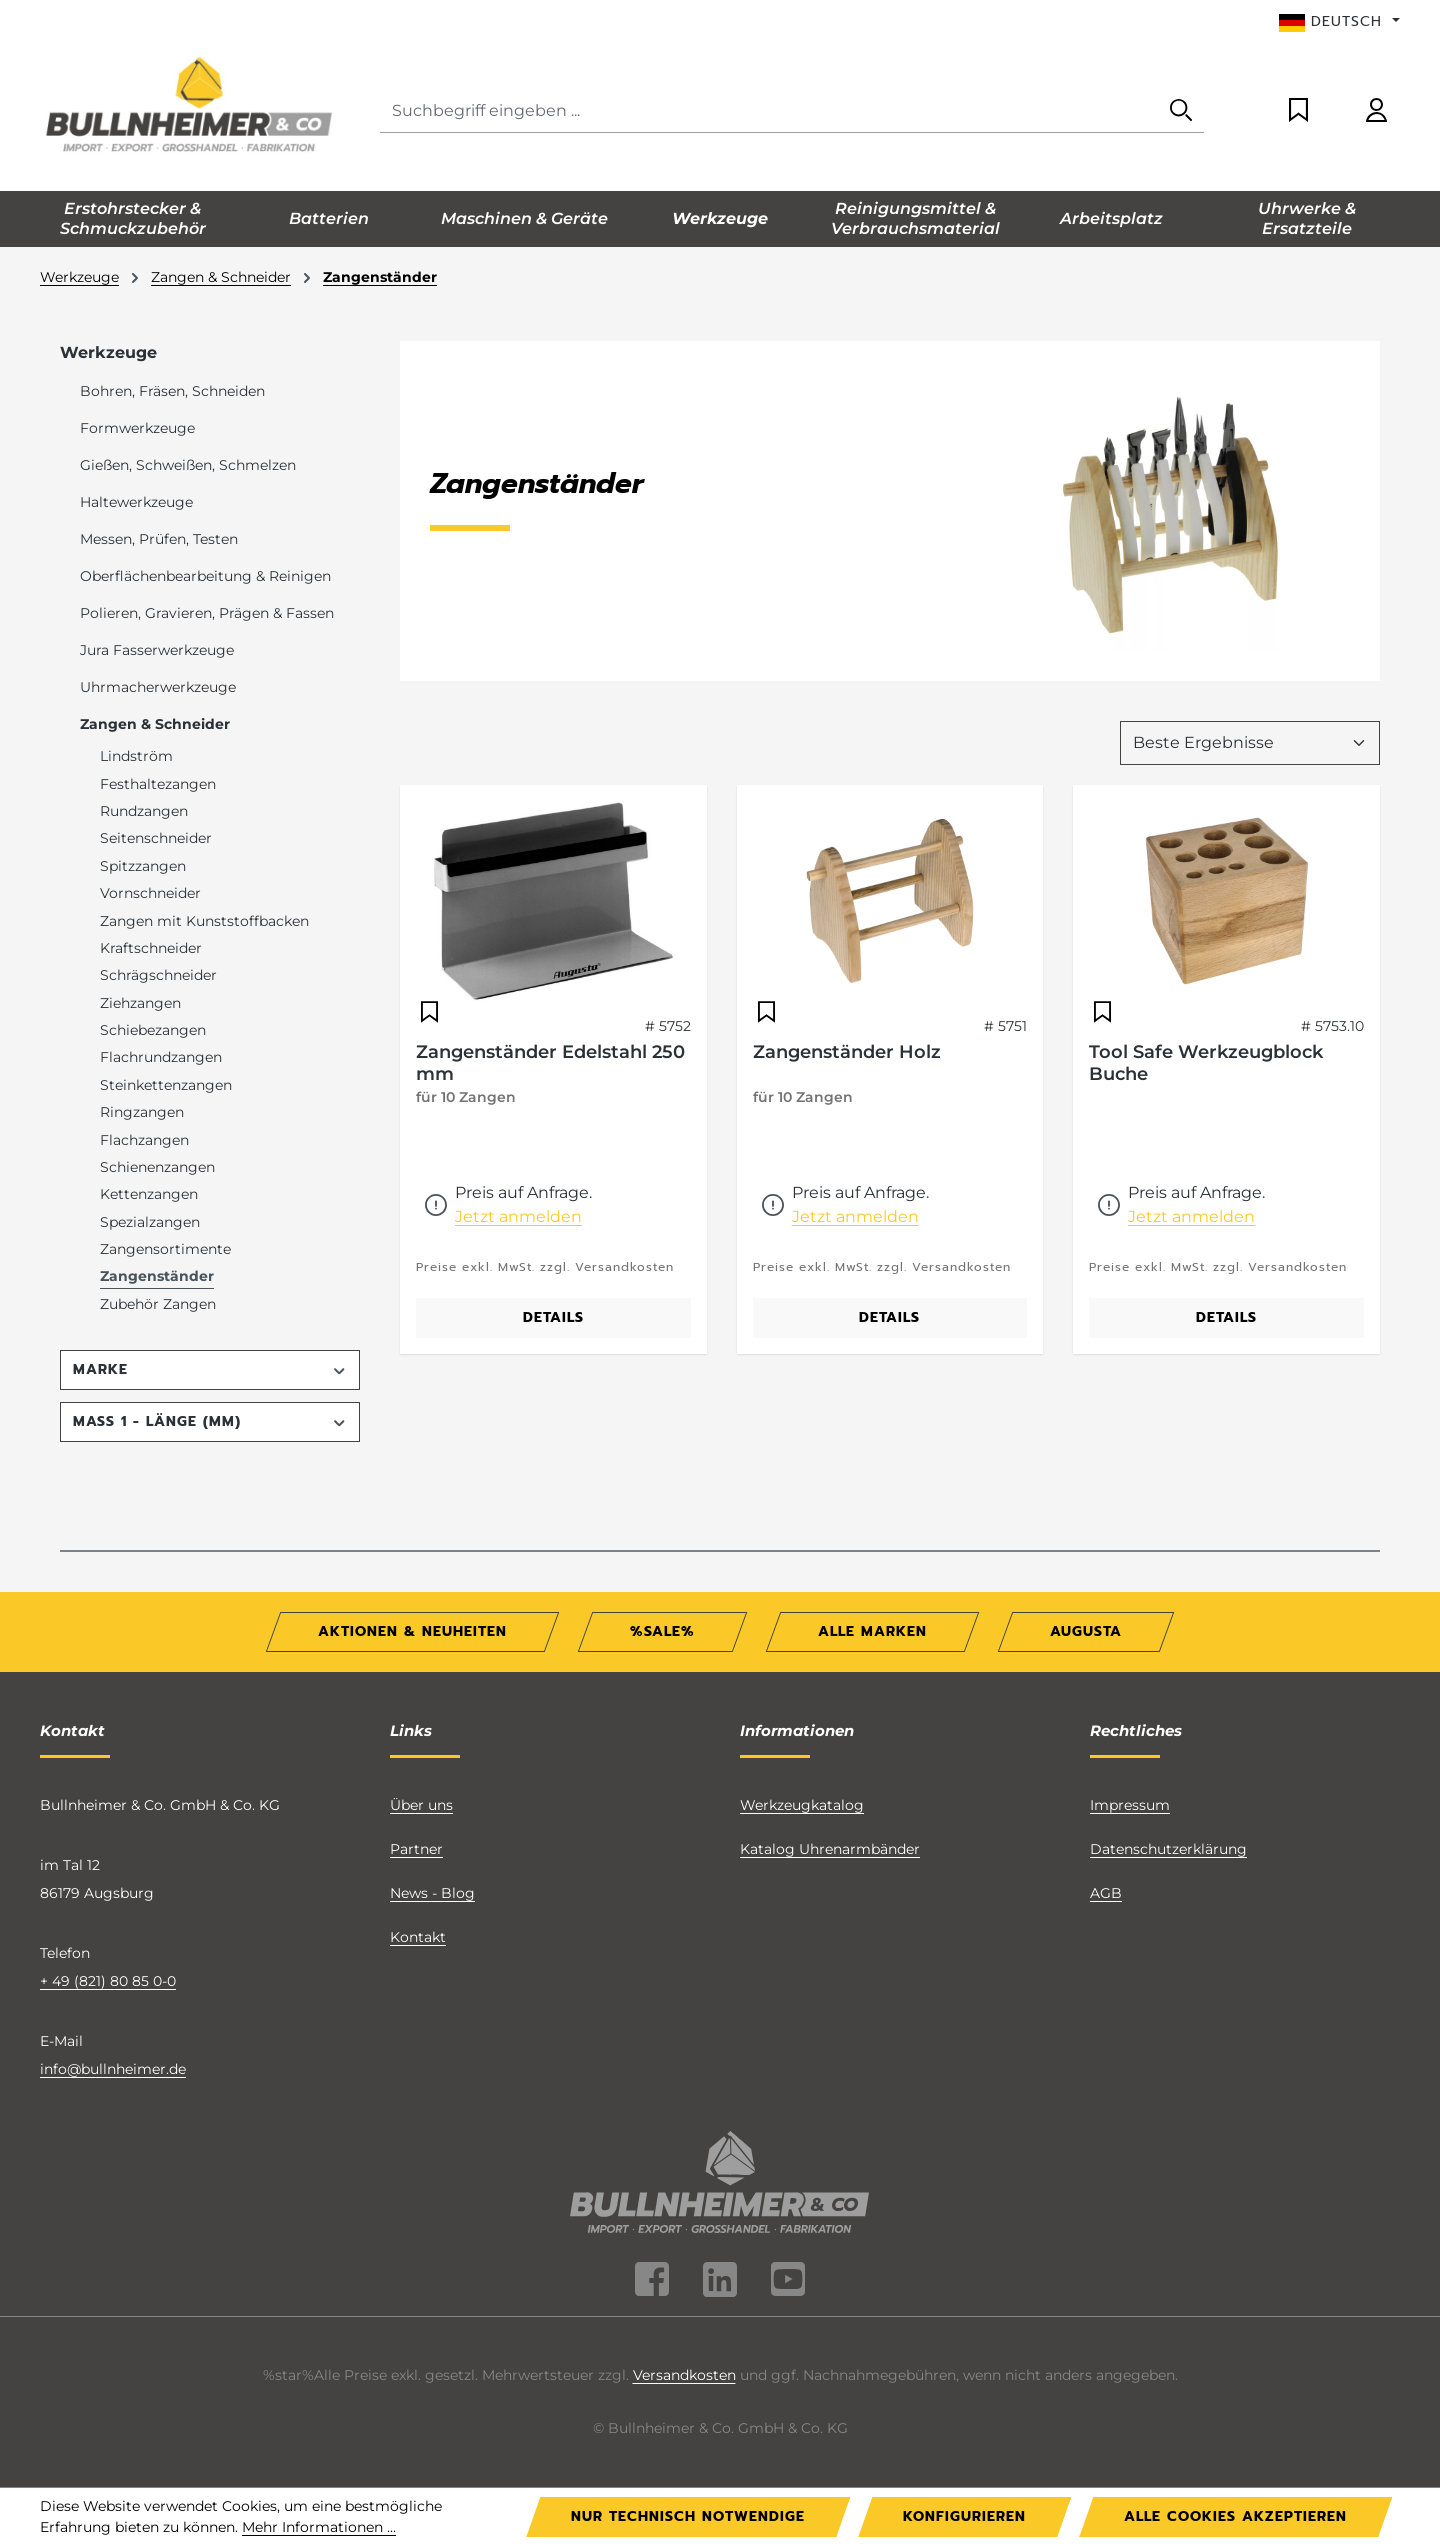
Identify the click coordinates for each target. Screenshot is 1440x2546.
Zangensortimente (165, 1249)
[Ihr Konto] (1376, 111)
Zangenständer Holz (847, 1052)
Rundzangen (144, 811)
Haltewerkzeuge (136, 502)
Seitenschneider (156, 838)
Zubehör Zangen (158, 1304)
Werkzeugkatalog (802, 1805)
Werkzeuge (108, 352)
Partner (416, 1849)
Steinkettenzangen (166, 1085)
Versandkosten (684, 2375)
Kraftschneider (151, 948)
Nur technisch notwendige (688, 2516)
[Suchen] (1181, 111)
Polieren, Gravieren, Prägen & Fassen (207, 613)
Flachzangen (144, 1140)
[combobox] (769, 111)
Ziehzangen (140, 1003)
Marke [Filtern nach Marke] (210, 1369)
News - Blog (432, 1893)
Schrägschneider (158, 975)
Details (553, 1317)
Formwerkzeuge (137, 428)
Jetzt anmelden (518, 1216)
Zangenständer (157, 1276)
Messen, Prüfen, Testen (159, 539)
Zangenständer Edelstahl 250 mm (550, 1063)
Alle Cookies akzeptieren (1235, 2516)
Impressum (1130, 1805)
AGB (1106, 1893)
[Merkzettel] (1298, 111)
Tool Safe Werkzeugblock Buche (1206, 1063)
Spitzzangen (143, 866)
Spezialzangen (150, 1222)
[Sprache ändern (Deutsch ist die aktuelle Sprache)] (1339, 22)
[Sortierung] (1250, 743)
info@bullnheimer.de (113, 2069)
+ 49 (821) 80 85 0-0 (108, 1981)
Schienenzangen (157, 1167)
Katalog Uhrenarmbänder (830, 1849)
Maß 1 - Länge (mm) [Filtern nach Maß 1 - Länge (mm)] (210, 1421)
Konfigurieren (964, 2516)
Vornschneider (150, 893)
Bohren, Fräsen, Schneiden (172, 391)
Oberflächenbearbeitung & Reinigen (205, 576)
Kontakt (418, 1937)
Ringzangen (142, 1112)
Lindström (136, 756)
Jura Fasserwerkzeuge (157, 650)
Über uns (421, 1805)
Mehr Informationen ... (319, 2527)
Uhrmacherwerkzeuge (158, 687)
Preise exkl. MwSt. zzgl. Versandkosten (545, 1267)
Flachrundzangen (161, 1057)
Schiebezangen (153, 1030)
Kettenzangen (149, 1194)
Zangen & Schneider (155, 724)
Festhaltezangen (158, 784)
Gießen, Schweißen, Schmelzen (188, 465)
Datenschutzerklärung (1168, 1849)
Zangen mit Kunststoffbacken (204, 921)
